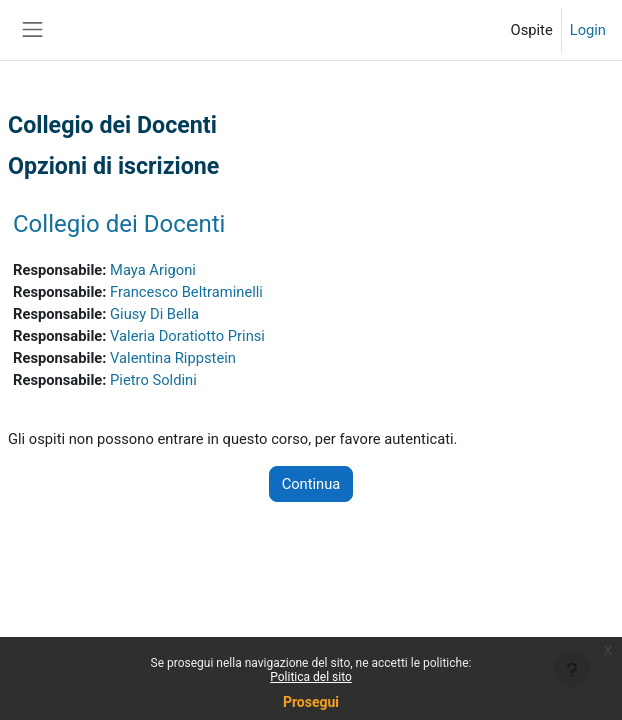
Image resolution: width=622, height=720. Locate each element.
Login (588, 30)
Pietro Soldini (153, 380)
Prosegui (311, 702)
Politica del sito (311, 677)
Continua (311, 484)
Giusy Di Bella (154, 314)
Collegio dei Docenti (119, 224)
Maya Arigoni (153, 270)
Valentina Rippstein (173, 358)
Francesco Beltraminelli (186, 292)
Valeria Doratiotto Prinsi (187, 336)
